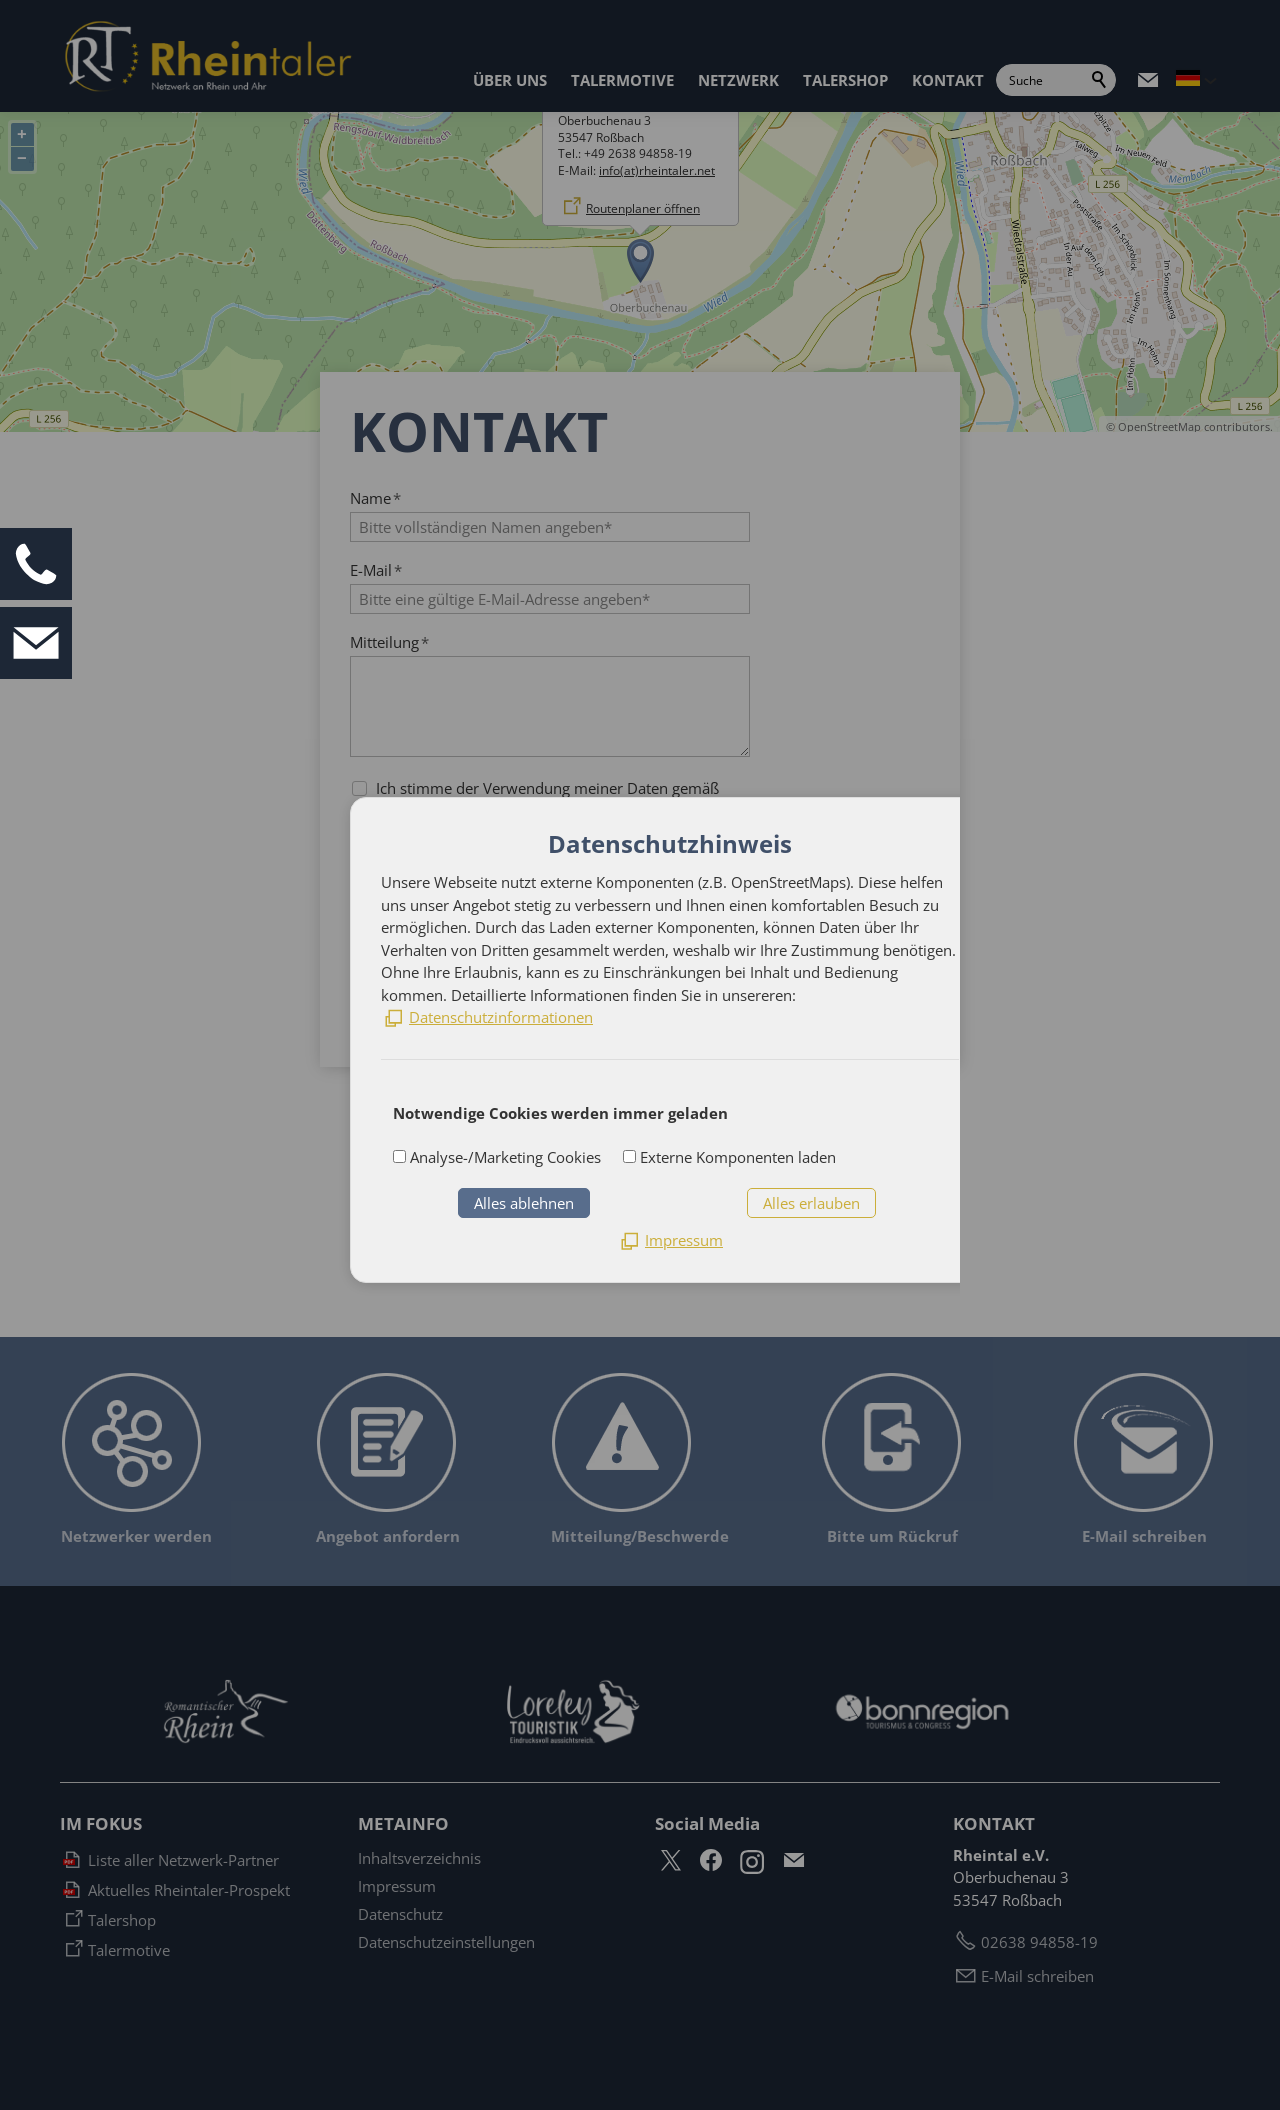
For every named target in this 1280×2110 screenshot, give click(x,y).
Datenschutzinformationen (501, 1017)
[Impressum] (670, 1240)
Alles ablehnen (524, 1203)
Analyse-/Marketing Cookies (503, 1157)
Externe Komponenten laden (736, 1157)
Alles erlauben (811, 1203)
